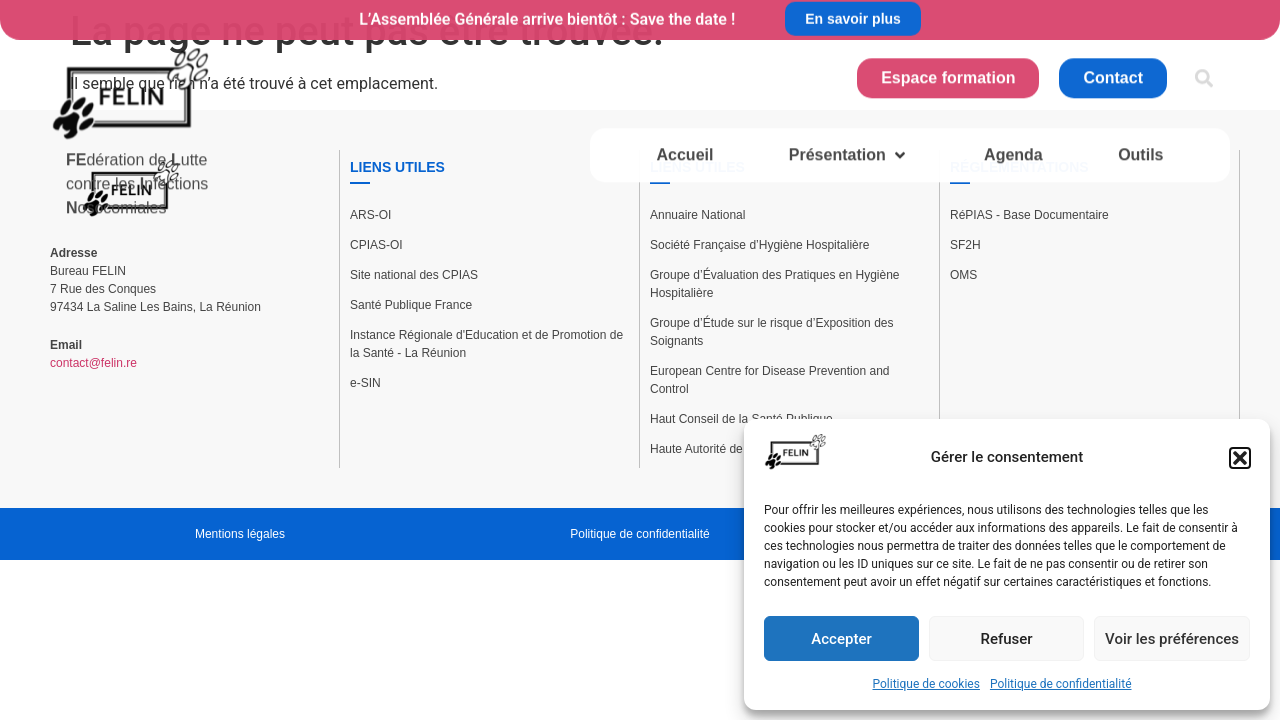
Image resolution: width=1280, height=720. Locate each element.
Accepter (841, 639)
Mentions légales (240, 534)
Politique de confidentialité (1061, 684)
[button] (1240, 458)
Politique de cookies (926, 684)
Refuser (1006, 639)
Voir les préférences (1172, 639)
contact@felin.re (93, 363)
